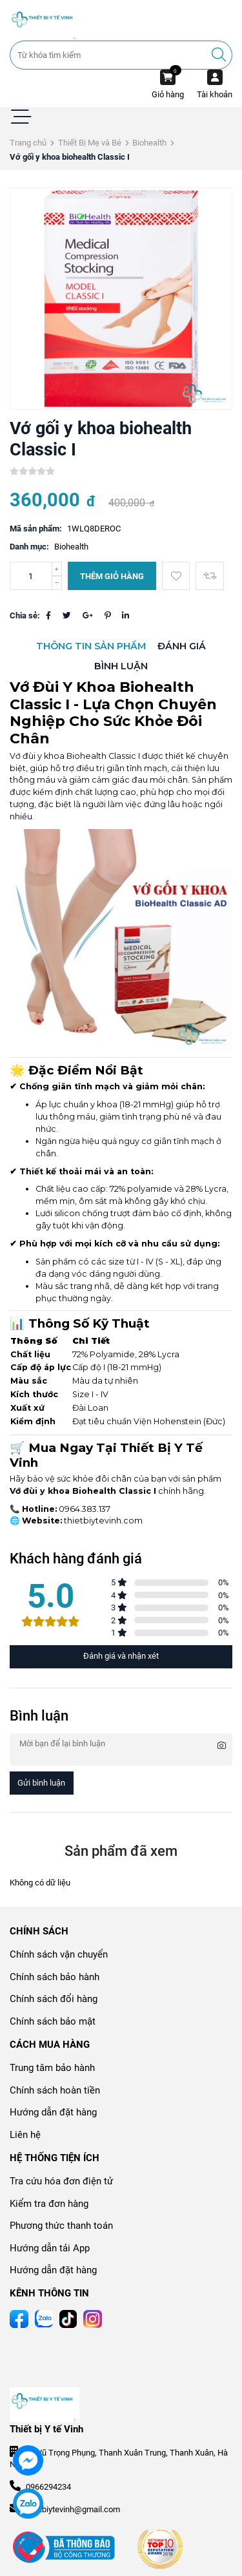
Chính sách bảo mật (53, 2021)
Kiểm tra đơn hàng (49, 2203)
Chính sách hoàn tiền (55, 2090)
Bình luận (121, 666)
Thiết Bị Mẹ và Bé (89, 143)
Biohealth (149, 143)
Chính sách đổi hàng (53, 1999)
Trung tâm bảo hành (52, 2068)
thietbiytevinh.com (103, 1520)
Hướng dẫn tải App (50, 2248)
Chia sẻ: (25, 615)
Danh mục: (29, 546)
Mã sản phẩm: (36, 528)
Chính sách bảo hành (54, 1977)
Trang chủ (28, 143)
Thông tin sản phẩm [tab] (91, 646)
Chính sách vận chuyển (59, 1954)
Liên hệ (25, 2135)
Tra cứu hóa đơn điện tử (61, 2181)
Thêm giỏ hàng (112, 576)
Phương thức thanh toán (61, 2225)
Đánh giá (181, 646)
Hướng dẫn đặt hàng (53, 2112)
